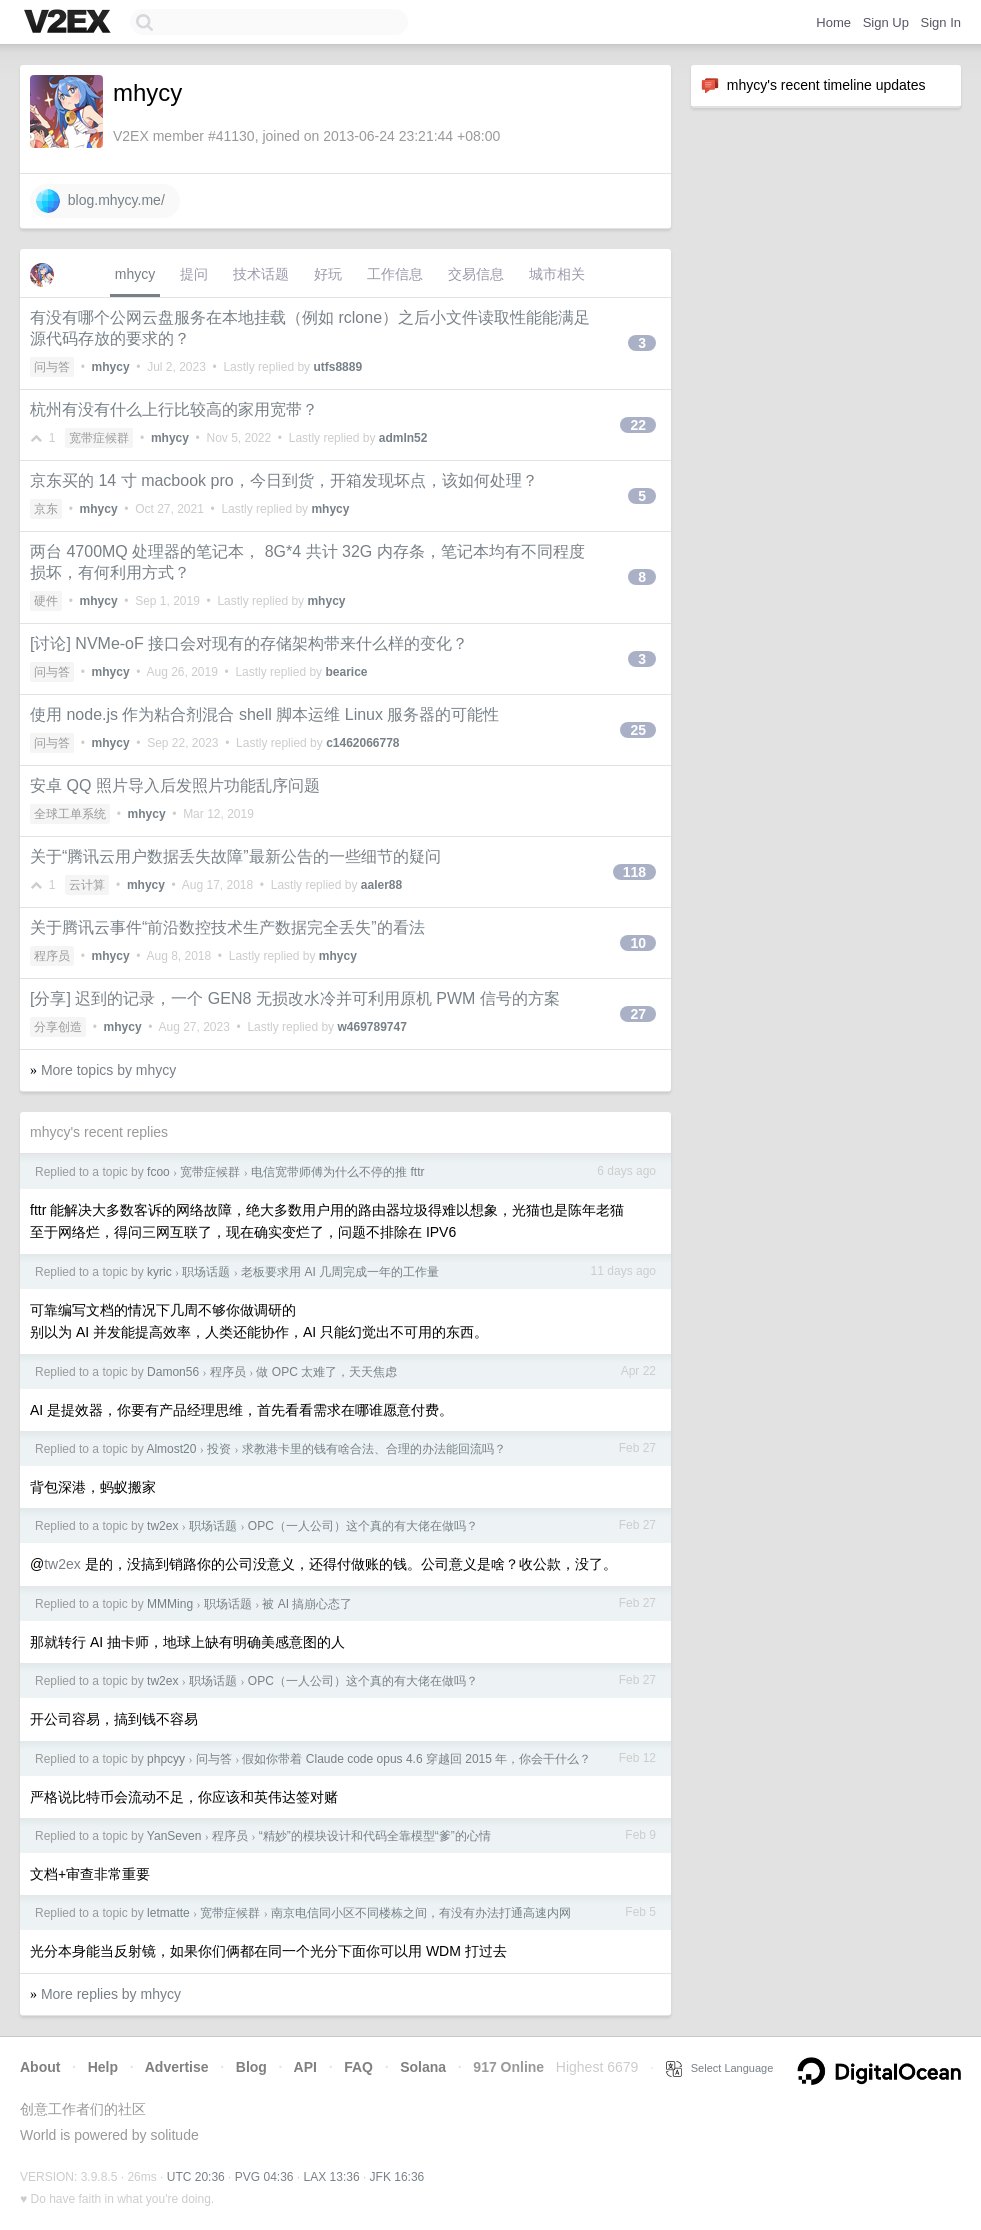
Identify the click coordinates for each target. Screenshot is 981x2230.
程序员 (52, 956)
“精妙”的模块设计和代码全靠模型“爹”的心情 (375, 1836)
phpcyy (166, 1759)
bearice (346, 672)
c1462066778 (362, 743)
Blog (251, 2067)
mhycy (135, 274)
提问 (194, 274)
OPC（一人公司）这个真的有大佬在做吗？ (363, 1526)
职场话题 (206, 1272)
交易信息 (476, 274)
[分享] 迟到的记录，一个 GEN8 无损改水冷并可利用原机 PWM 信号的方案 (295, 998)
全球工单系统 (70, 814)
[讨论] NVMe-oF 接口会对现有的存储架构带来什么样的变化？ (249, 643)
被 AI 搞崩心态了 (307, 1604)
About (40, 2067)
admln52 (403, 438)
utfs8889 (337, 367)
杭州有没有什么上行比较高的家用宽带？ (174, 409)
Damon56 (173, 1372)
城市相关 (557, 274)
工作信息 (395, 274)
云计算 (87, 885)
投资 (219, 1449)
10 (638, 943)
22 (638, 425)
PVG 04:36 (264, 2177)
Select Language (720, 2068)
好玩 (328, 274)
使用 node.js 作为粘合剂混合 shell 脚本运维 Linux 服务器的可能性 (264, 714)
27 (638, 1014)
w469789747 (371, 1027)
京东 (46, 509)
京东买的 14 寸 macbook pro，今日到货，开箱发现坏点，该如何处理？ (284, 480)
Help (103, 2067)
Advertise (177, 2067)
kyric (159, 1272)
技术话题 (261, 274)
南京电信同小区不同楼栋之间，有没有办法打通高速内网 (421, 1913)
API (305, 2067)
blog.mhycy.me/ (100, 201)
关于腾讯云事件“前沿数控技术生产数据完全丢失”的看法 (227, 927)
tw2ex (162, 1526)
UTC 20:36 (196, 2177)
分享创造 (58, 1027)
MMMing (170, 1604)
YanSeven (174, 1836)
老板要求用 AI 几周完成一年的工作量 (340, 1272)
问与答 (52, 367)
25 (638, 730)
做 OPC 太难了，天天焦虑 (326, 1372)
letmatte (168, 1913)
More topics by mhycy (108, 1070)
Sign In (941, 22)
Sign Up (886, 22)
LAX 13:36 (332, 2177)
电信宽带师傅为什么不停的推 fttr (337, 1172)
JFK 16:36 (397, 2177)
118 (634, 872)
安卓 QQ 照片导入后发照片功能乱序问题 (175, 785)
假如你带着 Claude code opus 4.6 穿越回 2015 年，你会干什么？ (416, 1759)
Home (833, 22)
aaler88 (381, 885)
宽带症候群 (99, 438)
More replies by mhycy (111, 1994)
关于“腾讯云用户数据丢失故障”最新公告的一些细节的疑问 (235, 856)
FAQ (358, 2067)
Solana (423, 2067)
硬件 (46, 601)
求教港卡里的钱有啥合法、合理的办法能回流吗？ (374, 1449)
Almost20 (171, 1449)
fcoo (158, 1172)
